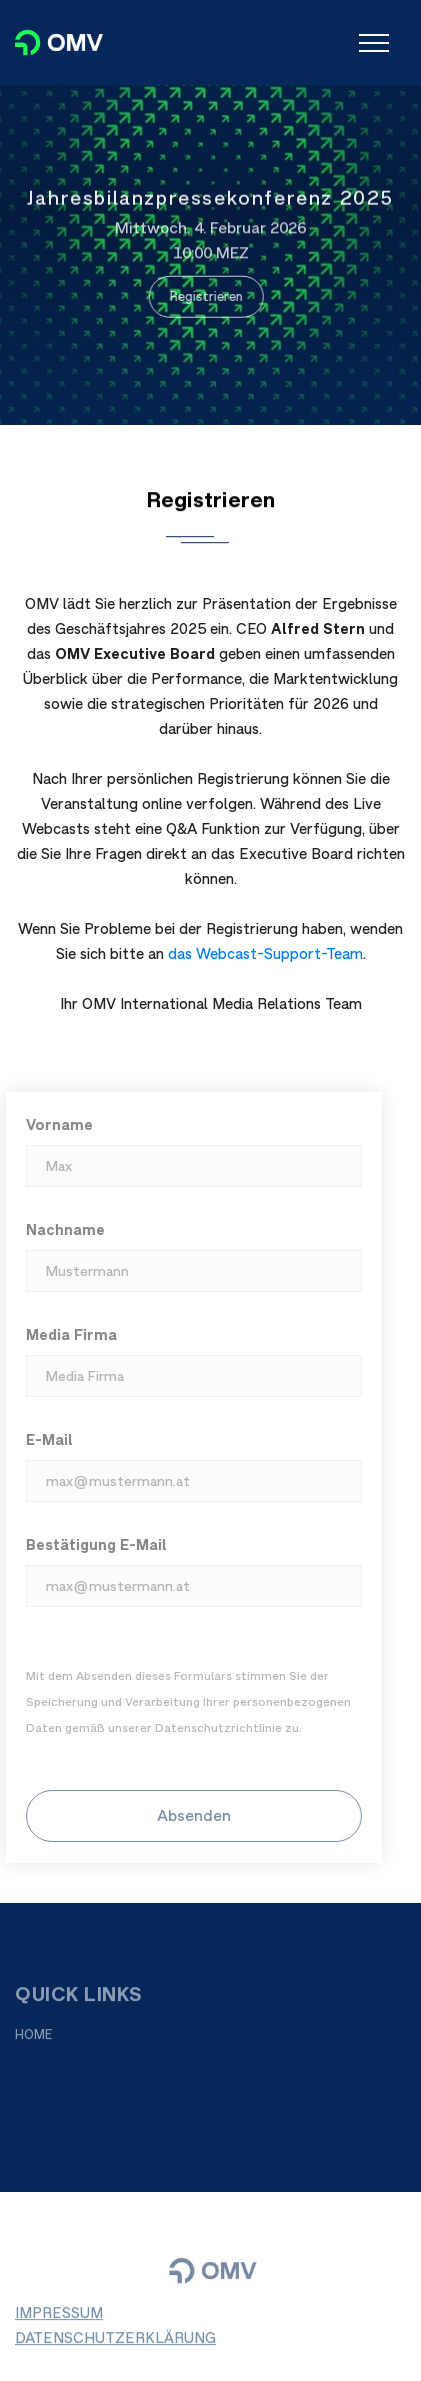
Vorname (54, 1124)
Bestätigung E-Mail (91, 1544)
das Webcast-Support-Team (265, 953)
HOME (34, 2039)
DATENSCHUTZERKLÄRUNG (115, 2342)
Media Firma (66, 1334)
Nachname (60, 1229)
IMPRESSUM (59, 2317)
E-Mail (44, 1439)
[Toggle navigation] (374, 43)
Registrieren (203, 295)
